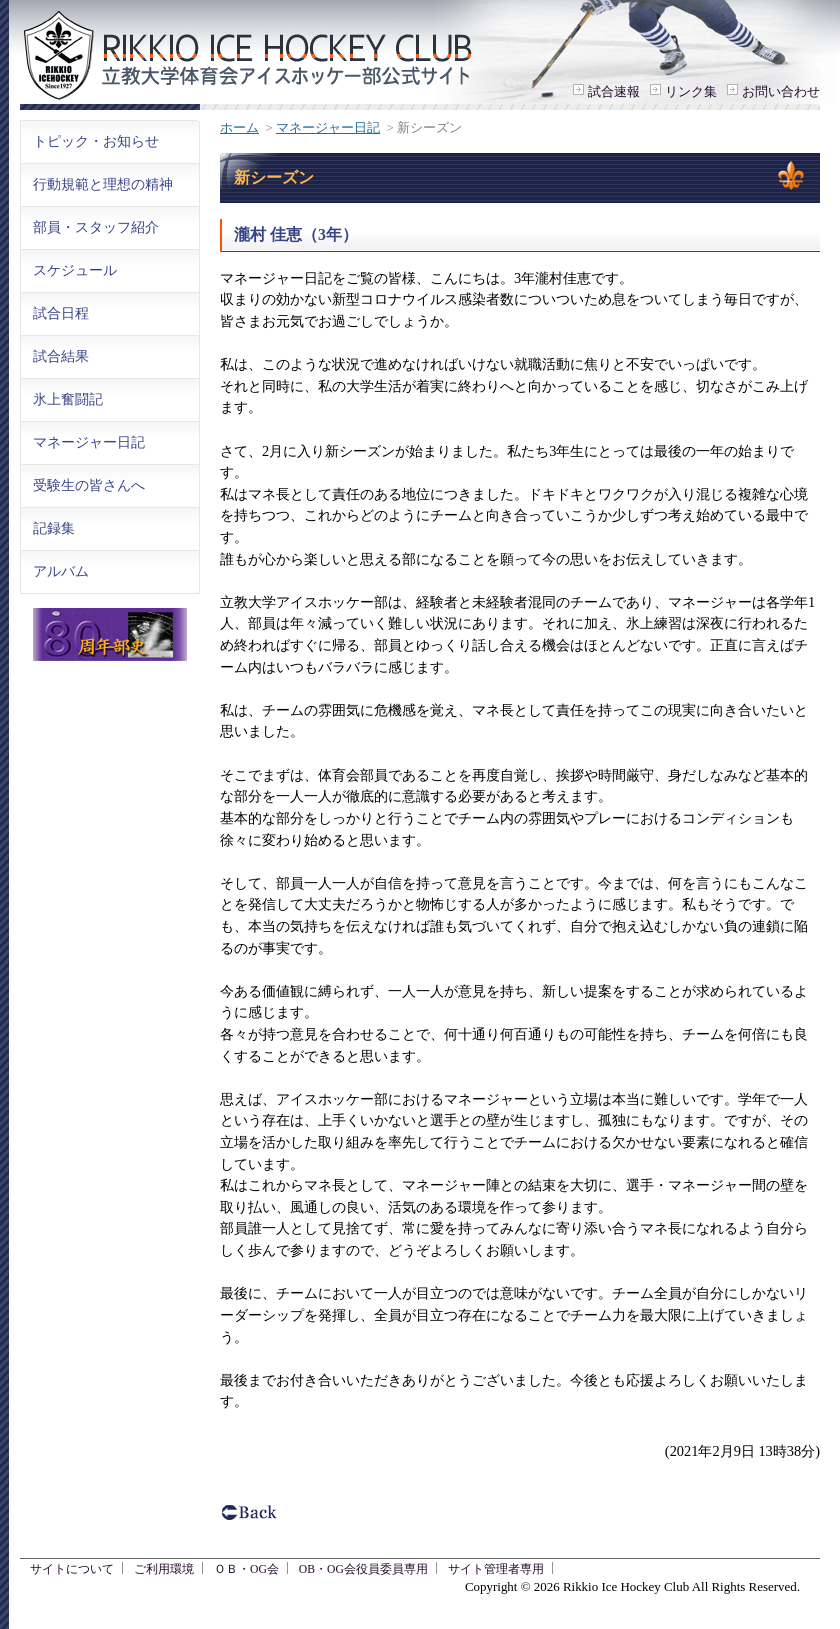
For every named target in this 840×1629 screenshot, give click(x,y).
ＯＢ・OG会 (246, 1569)
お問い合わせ (781, 91)
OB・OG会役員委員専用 (363, 1569)
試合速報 (614, 91)
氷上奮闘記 (68, 399)
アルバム (61, 571)
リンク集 (691, 91)
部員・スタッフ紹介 (96, 227)
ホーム (239, 127)
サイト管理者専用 (496, 1569)
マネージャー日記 (328, 127)
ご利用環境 (164, 1569)
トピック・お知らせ (96, 141)
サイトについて (72, 1569)
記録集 (54, 528)
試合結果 (61, 356)
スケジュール (75, 270)
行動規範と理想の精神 (103, 184)
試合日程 (61, 313)
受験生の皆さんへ (89, 485)
